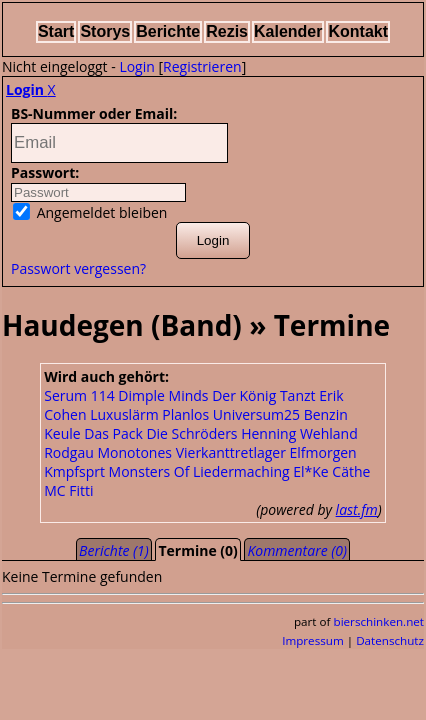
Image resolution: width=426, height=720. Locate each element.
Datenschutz (390, 640)
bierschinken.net (379, 621)
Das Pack (113, 433)
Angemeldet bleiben (90, 212)
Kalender (288, 31)
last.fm (357, 509)
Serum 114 (79, 395)
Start (56, 31)
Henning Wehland (299, 433)
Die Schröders (191, 433)
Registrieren (202, 66)
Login (136, 66)
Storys (105, 31)
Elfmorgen (323, 452)
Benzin (326, 414)
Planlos (185, 414)
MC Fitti (68, 490)
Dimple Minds (163, 395)
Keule (62, 433)
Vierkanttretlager (231, 452)
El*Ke (310, 471)
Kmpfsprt (74, 471)
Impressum (313, 640)
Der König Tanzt (263, 395)
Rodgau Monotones (108, 452)
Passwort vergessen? (78, 268)
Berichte (168, 31)
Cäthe (351, 471)
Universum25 (256, 414)
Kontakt (358, 31)
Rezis (227, 31)
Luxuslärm (124, 414)
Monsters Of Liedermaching (199, 471)
